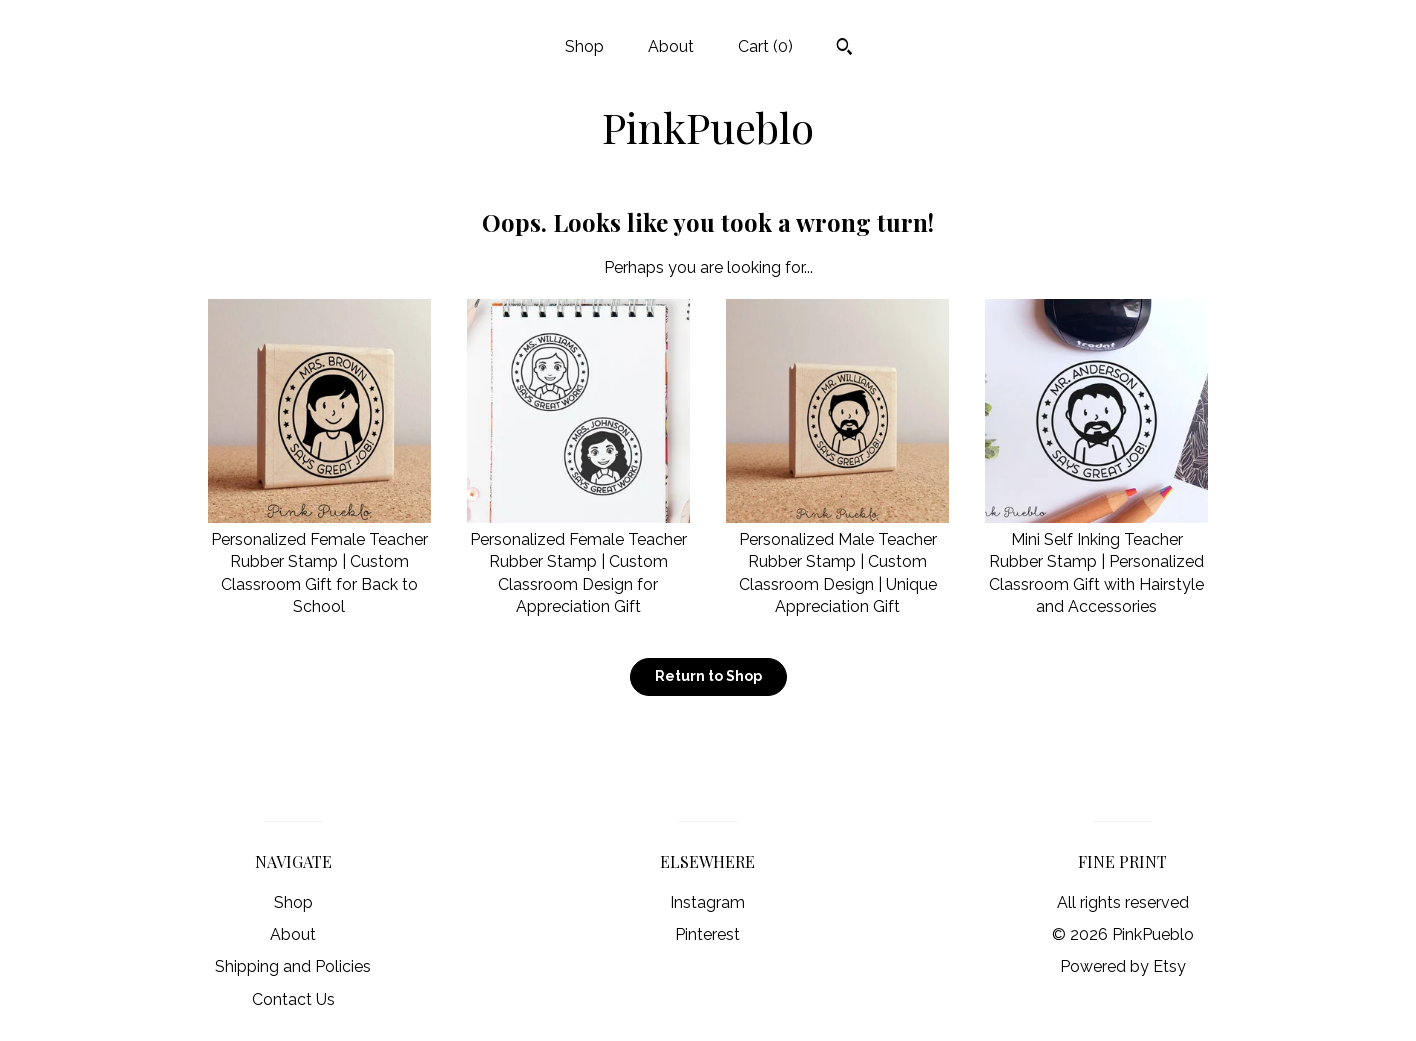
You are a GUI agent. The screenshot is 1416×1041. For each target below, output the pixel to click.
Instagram (707, 902)
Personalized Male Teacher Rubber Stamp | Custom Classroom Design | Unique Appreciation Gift (837, 562)
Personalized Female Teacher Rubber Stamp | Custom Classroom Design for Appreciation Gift (578, 562)
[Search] (844, 49)
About (671, 46)
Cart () (765, 46)
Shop (584, 46)
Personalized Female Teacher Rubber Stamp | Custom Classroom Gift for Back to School (319, 562)
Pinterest (707, 934)
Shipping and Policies (293, 966)
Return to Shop (708, 676)
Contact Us (293, 999)
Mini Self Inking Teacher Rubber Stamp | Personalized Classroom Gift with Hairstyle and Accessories (1096, 562)
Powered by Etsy (1123, 966)
